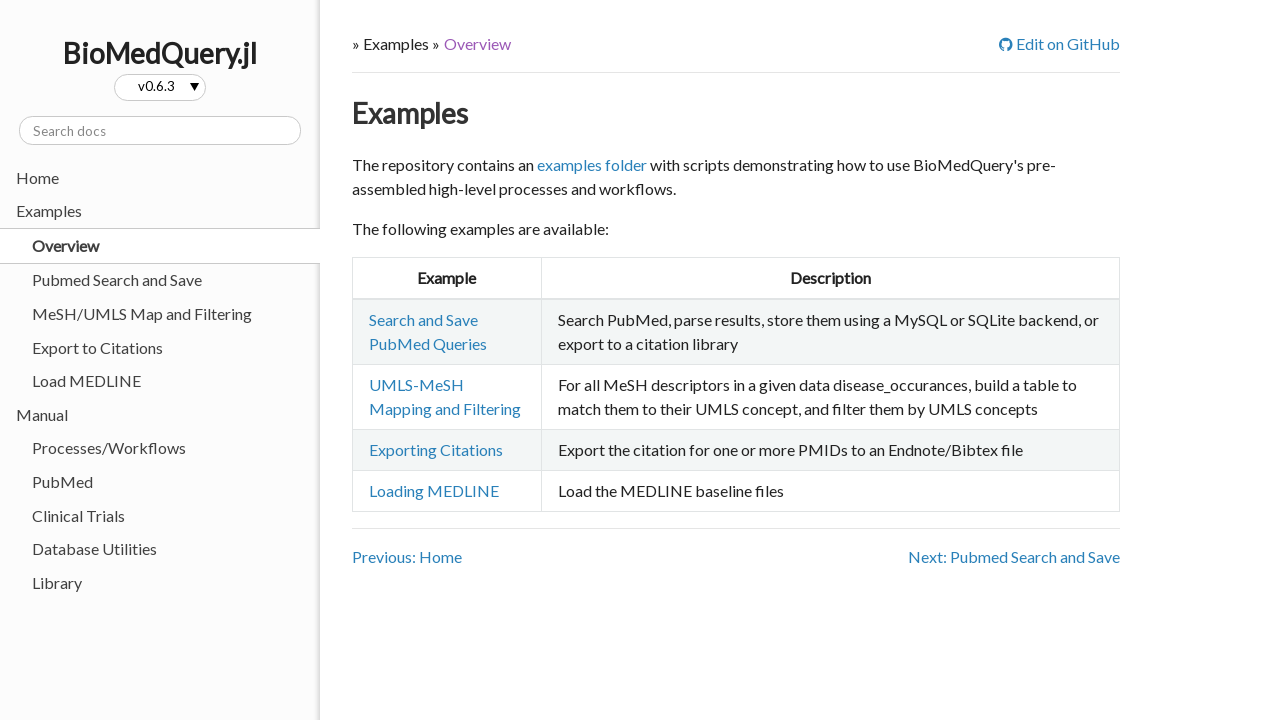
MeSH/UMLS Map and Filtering (142, 313)
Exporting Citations (436, 449)
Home (37, 177)
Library (57, 582)
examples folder (592, 164)
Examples (410, 113)
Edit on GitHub (1059, 43)
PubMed (62, 481)
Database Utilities (94, 548)
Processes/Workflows (109, 447)
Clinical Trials (78, 515)
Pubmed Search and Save (117, 279)
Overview (65, 245)
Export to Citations (97, 347)
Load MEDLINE (86, 380)
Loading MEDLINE (434, 490)
